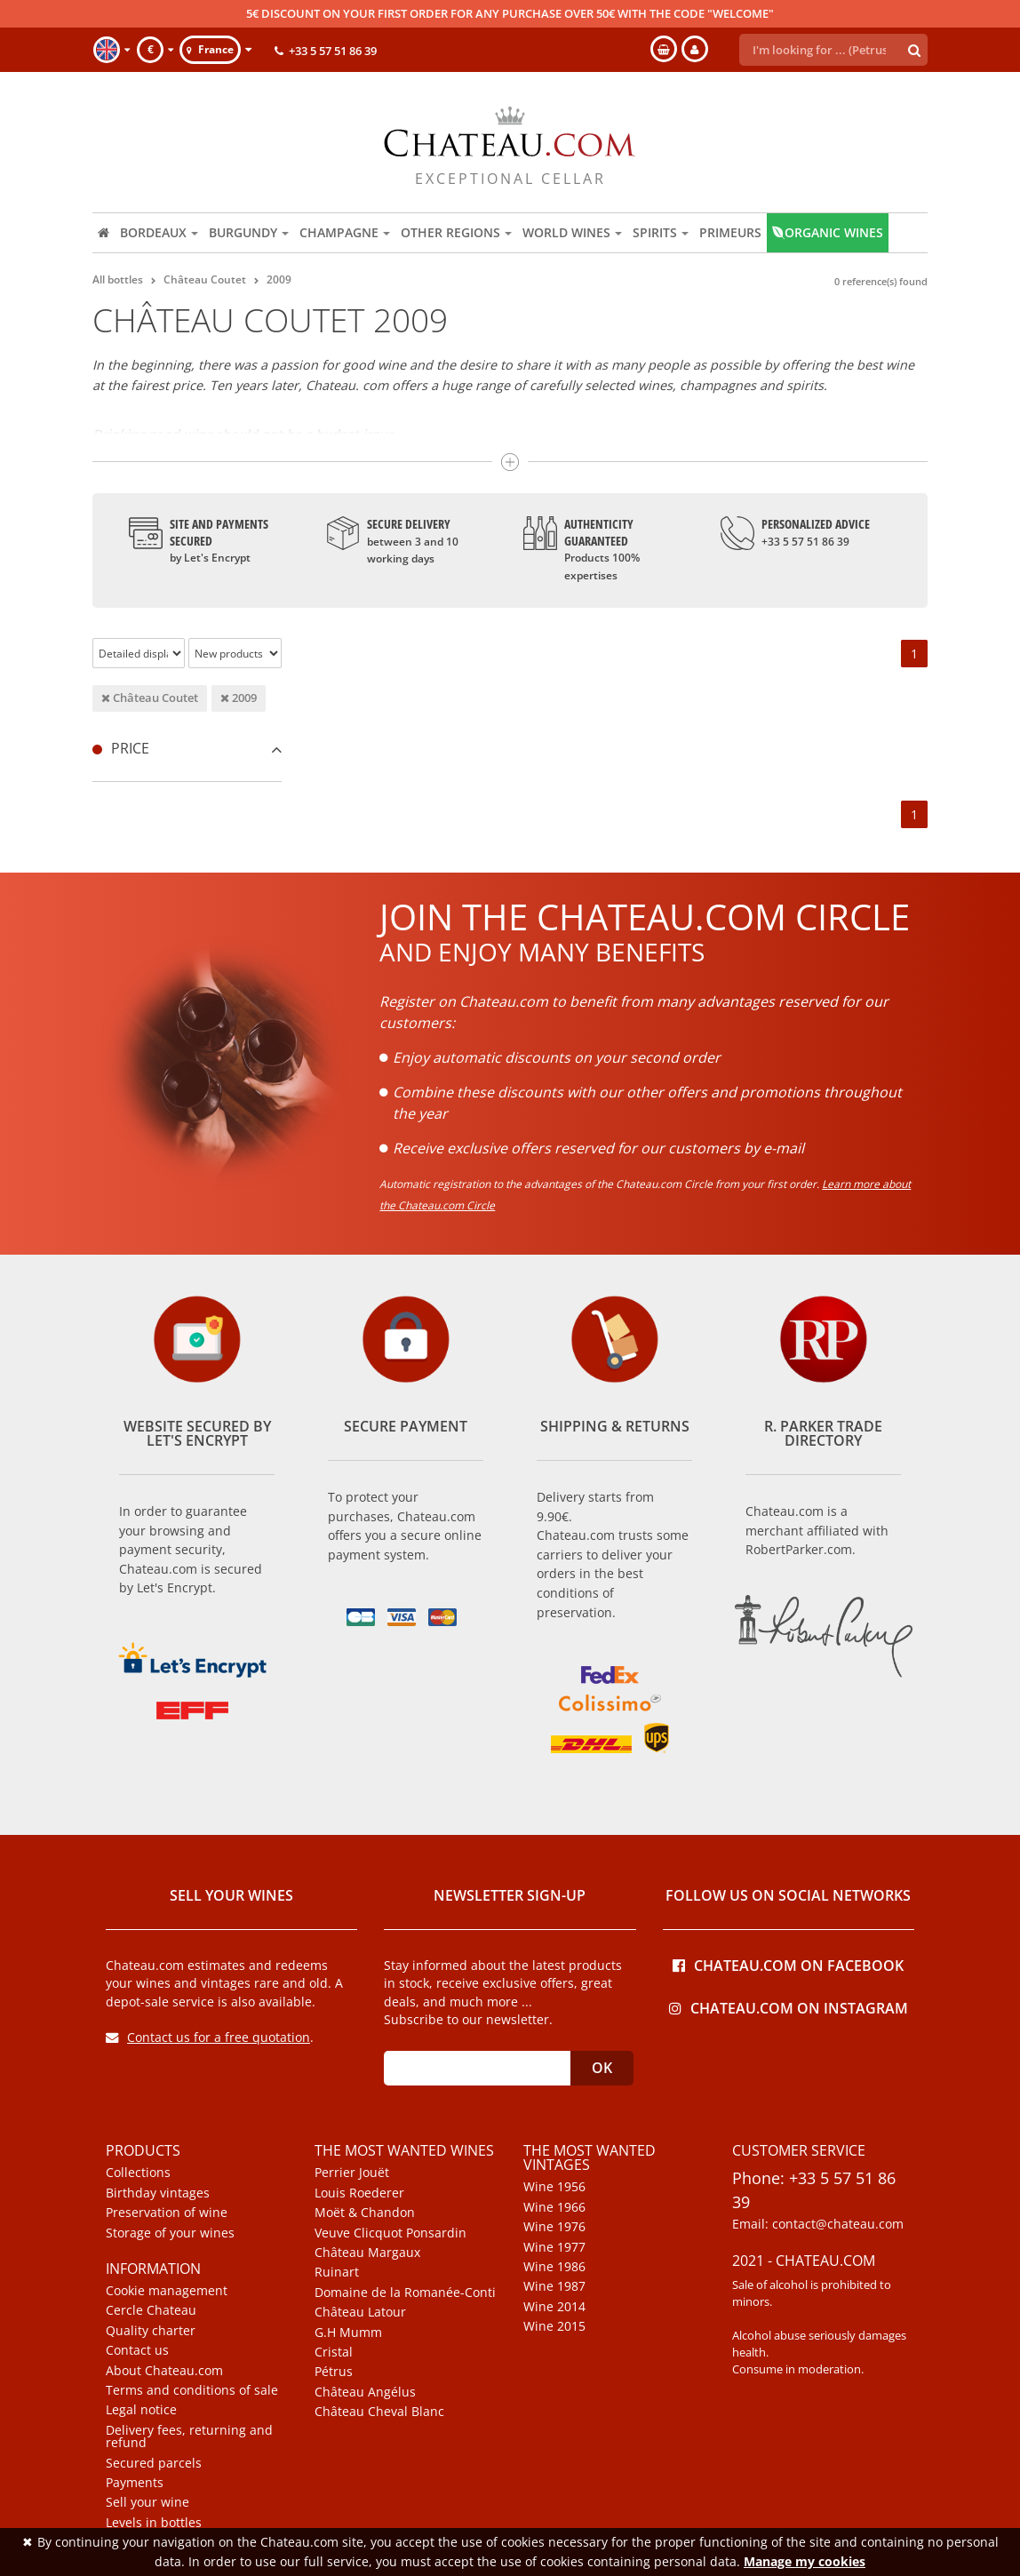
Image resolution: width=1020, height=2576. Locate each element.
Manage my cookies (804, 2561)
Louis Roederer (359, 2193)
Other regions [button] (456, 232)
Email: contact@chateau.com (818, 2224)
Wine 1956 (554, 2187)
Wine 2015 (554, 2326)
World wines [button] (572, 232)
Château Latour (360, 2312)
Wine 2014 (554, 2307)
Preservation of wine (166, 2212)
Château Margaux (367, 2252)
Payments (134, 2482)
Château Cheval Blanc (379, 2411)
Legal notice (141, 2410)
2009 (238, 698)
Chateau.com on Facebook (788, 1964)
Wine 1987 (554, 2286)
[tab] (187, 748)
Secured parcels (154, 2463)
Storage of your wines (170, 2233)
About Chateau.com (164, 2371)
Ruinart (337, 2272)
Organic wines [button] (827, 232)
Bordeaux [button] (159, 232)
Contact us (137, 2350)
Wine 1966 (554, 2207)
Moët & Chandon (365, 2212)
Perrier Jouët (352, 2172)
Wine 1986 (554, 2267)
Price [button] (187, 748)
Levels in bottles (154, 2522)
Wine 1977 (554, 2247)
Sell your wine (147, 2502)
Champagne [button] (344, 232)
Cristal (334, 2352)
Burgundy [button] (249, 232)
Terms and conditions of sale (192, 2390)
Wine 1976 (554, 2227)
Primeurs (730, 232)
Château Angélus (365, 2392)
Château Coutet (149, 698)
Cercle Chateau (151, 2310)
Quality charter (150, 2331)
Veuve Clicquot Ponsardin (390, 2233)
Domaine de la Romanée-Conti (405, 2292)
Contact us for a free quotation (208, 2037)
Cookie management (166, 2291)
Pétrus (334, 2371)
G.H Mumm (348, 2332)
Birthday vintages (158, 2193)
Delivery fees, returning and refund (189, 2437)
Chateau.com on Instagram (788, 2006)
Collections (138, 2172)
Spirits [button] (661, 232)
